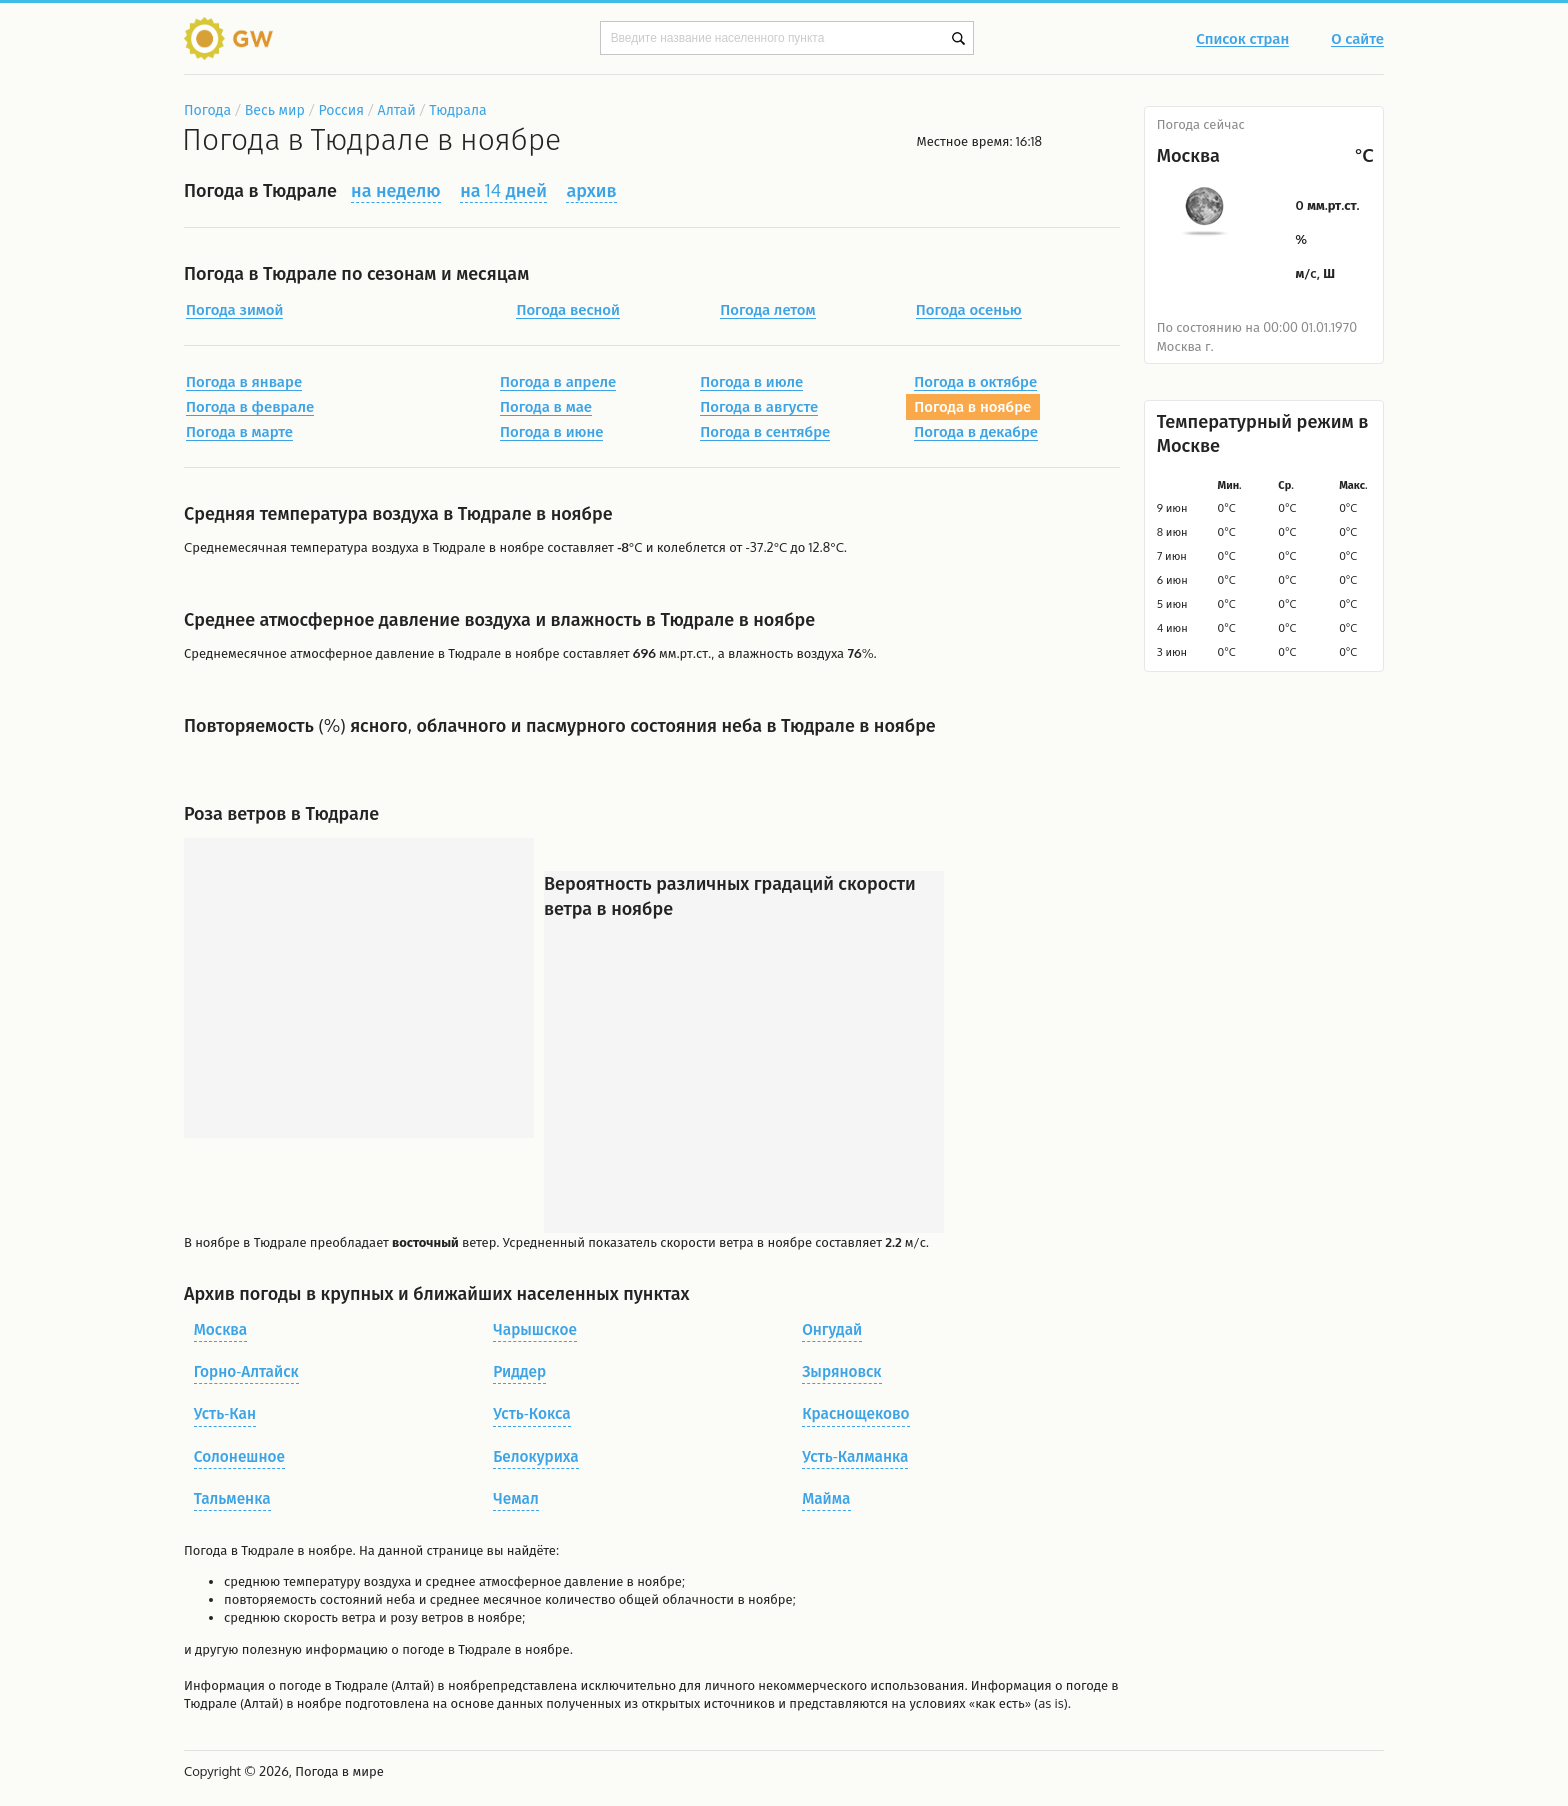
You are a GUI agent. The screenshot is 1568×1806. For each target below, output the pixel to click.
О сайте (1357, 40)
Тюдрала (457, 109)
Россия (340, 109)
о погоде (296, 1685)
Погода (207, 109)
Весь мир (275, 109)
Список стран (1242, 40)
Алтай (397, 109)
